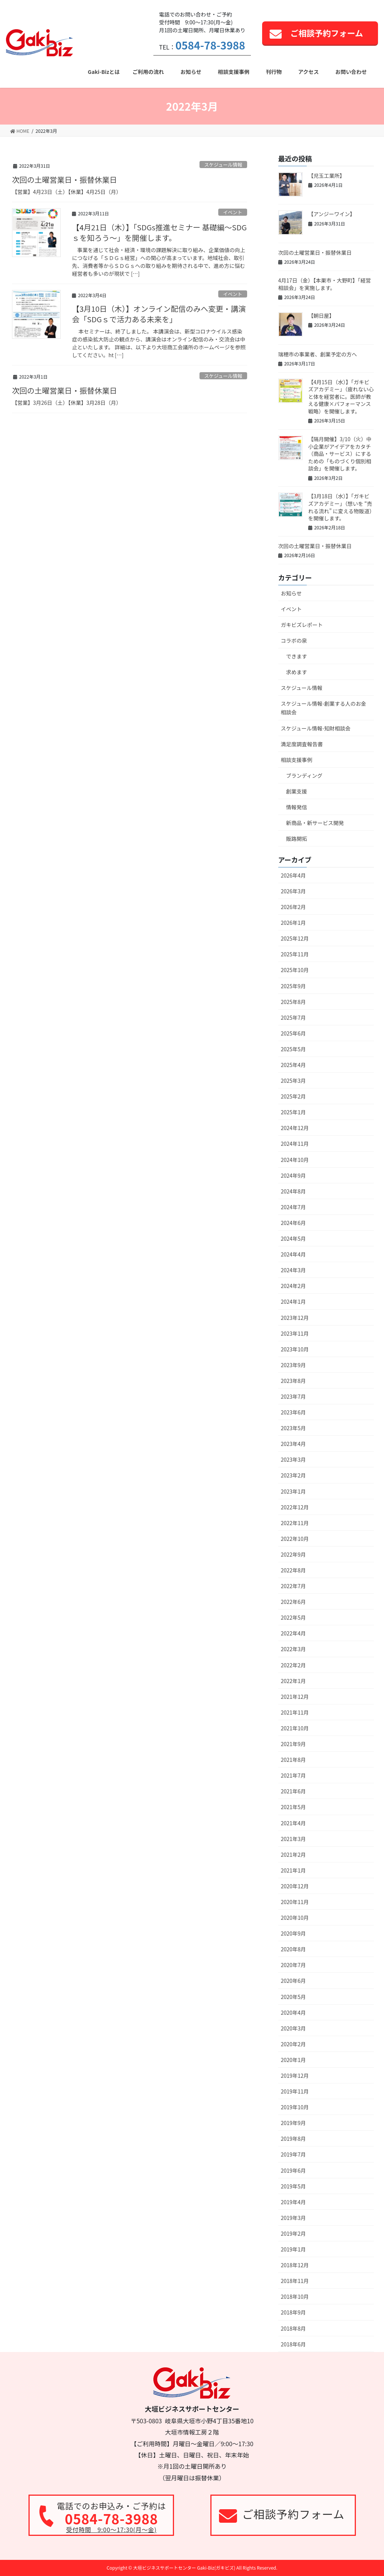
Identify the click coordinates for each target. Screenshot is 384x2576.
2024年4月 (293, 1254)
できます (296, 656)
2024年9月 (293, 1175)
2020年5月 (293, 1996)
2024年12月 (295, 1128)
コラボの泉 (294, 640)
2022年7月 (293, 1586)
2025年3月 (293, 1080)
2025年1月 (293, 1112)
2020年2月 (293, 2044)
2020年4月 (293, 2012)
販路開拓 (296, 838)
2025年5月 (293, 1049)
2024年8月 (293, 1191)
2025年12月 (295, 938)
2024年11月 (295, 1143)
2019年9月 (293, 2123)
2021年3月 (293, 1839)
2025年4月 (293, 1065)
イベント (232, 212)
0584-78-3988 (210, 45)
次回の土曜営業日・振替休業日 (64, 179)
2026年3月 (293, 891)
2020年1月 (293, 2060)
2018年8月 (293, 2328)
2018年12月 (295, 2265)
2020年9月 (293, 1933)
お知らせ (291, 593)
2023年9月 (293, 1365)
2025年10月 (295, 970)
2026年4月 (293, 875)
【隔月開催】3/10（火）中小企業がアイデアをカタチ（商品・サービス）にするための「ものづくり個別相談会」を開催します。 (340, 453)
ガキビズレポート (302, 624)
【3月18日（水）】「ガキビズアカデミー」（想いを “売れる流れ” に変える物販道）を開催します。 (340, 507)
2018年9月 (293, 2312)
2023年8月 (293, 1380)
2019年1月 (293, 2249)
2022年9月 (293, 1554)
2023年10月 (295, 1349)
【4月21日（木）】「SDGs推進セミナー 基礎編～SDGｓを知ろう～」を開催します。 (159, 232)
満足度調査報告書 (302, 744)
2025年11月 (295, 954)
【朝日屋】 (321, 315)
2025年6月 (293, 1033)
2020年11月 (295, 1902)
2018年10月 (295, 2296)
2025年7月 (293, 1017)
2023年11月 (295, 1333)
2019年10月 (295, 2107)
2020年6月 (293, 1980)
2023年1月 (293, 1491)
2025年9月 (293, 986)
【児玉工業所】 (326, 175)
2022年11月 (295, 1523)
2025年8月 (293, 1001)
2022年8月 (293, 1570)
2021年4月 (293, 1823)
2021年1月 (293, 1870)
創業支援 (296, 791)
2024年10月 (295, 1159)
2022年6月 (293, 1601)
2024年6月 (293, 1222)
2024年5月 (293, 1238)
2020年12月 (295, 1886)
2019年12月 (295, 2075)
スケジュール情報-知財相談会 (316, 728)
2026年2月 (293, 907)
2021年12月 (295, 1696)
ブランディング (304, 775)
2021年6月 (293, 1791)
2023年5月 (293, 1428)
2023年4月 (293, 1443)
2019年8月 (293, 2138)
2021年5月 (293, 1807)
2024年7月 (293, 1207)
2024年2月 (293, 1286)
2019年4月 (293, 2202)
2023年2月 (293, 1475)
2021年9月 (293, 1744)
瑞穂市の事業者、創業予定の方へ (317, 354)
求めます (296, 672)
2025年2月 (293, 1096)
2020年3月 (293, 2028)
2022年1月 (293, 1681)
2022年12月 (295, 1507)
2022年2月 (293, 1665)
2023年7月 (293, 1396)
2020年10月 (295, 1917)
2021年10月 (295, 1728)
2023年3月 (293, 1459)
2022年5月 (293, 1617)
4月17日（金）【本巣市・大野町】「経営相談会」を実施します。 (324, 284)
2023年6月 (293, 1412)
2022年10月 (295, 1538)
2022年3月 (293, 1649)
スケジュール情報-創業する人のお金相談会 (323, 708)
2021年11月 (295, 1712)
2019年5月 (293, 2186)
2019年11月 (295, 2091)
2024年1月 (293, 1301)
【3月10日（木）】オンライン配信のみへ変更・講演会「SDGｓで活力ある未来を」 (159, 314)
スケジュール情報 (223, 164)
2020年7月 (293, 1965)
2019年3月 (293, 2217)
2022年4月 (293, 1633)
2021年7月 (293, 1775)
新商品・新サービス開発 (315, 823)
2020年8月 (293, 1949)
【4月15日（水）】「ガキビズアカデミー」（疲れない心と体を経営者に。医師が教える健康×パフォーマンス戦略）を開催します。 (341, 396)
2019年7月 (293, 2154)
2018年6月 (293, 2344)
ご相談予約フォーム (326, 33)
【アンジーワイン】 (331, 214)
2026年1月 (293, 922)
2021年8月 (293, 1759)
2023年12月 (295, 1317)
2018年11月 (295, 2280)
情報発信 (296, 807)
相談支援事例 (296, 759)
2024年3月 (293, 1270)
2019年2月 (293, 2233)
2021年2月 (293, 1854)
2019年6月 (293, 2170)
